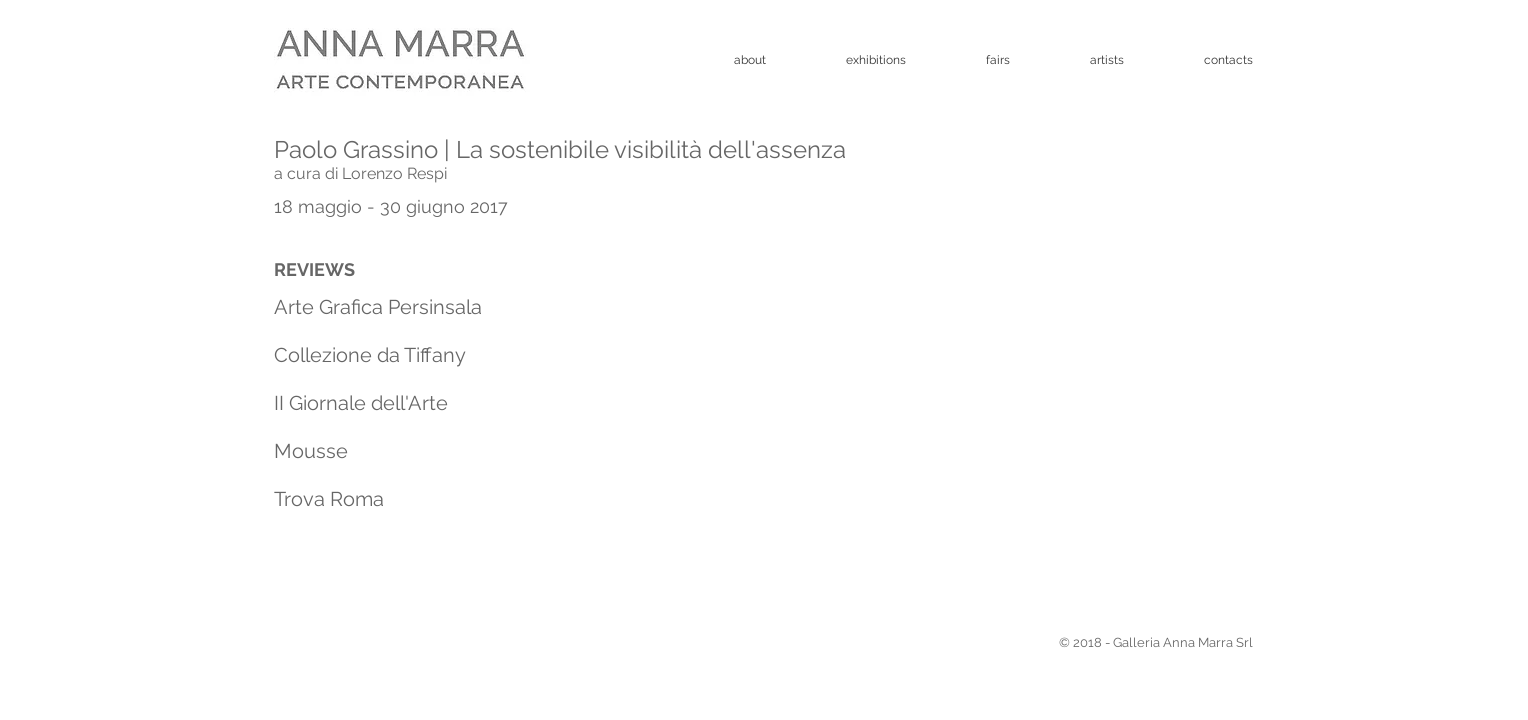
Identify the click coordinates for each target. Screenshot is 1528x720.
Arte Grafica (328, 307)
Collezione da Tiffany (370, 355)
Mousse (311, 451)
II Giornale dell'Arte (361, 403)
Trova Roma (329, 499)
